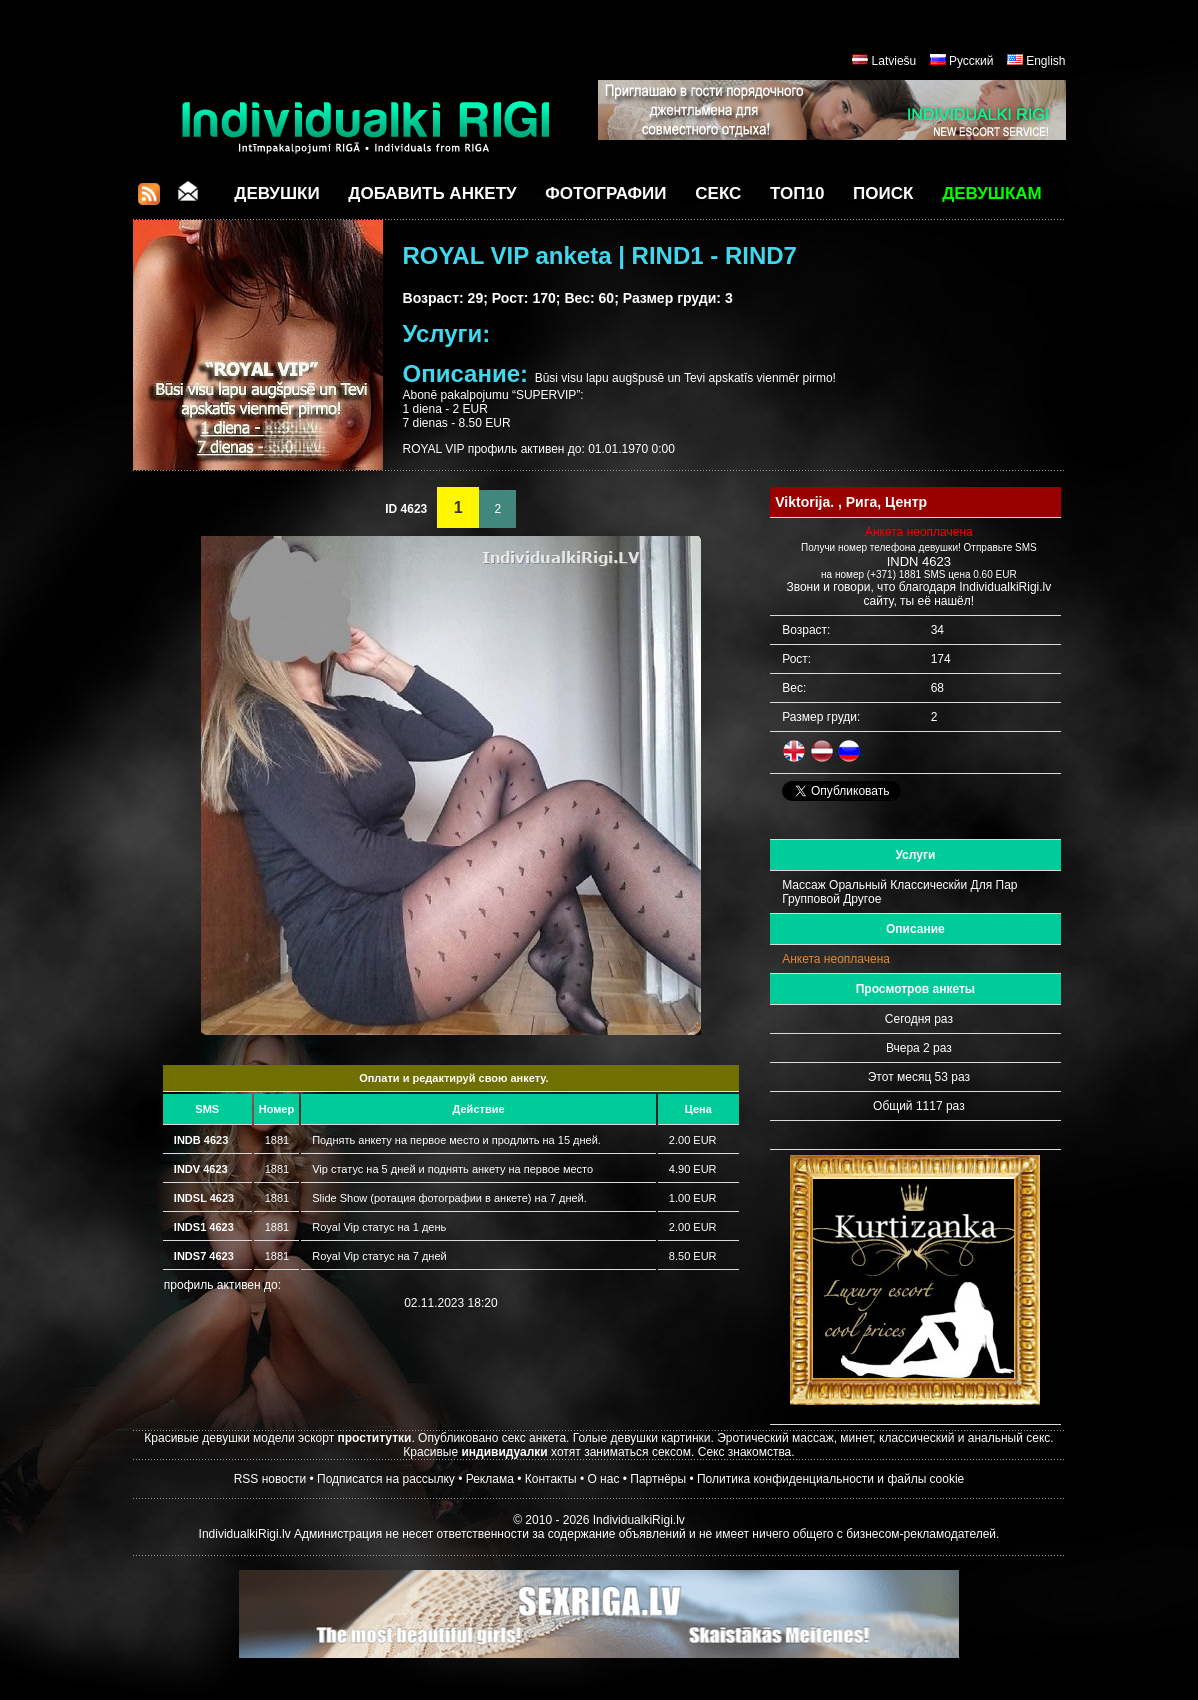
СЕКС (718, 193)
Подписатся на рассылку (386, 1479)
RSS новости (270, 1479)
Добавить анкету (432, 193)
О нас (603, 1479)
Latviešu (894, 61)
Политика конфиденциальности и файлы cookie (830, 1479)
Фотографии (605, 193)
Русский (971, 61)
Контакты (551, 1479)
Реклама (490, 1479)
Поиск (883, 193)
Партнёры (658, 1479)
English (1045, 61)
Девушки (276, 193)
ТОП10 (797, 193)
